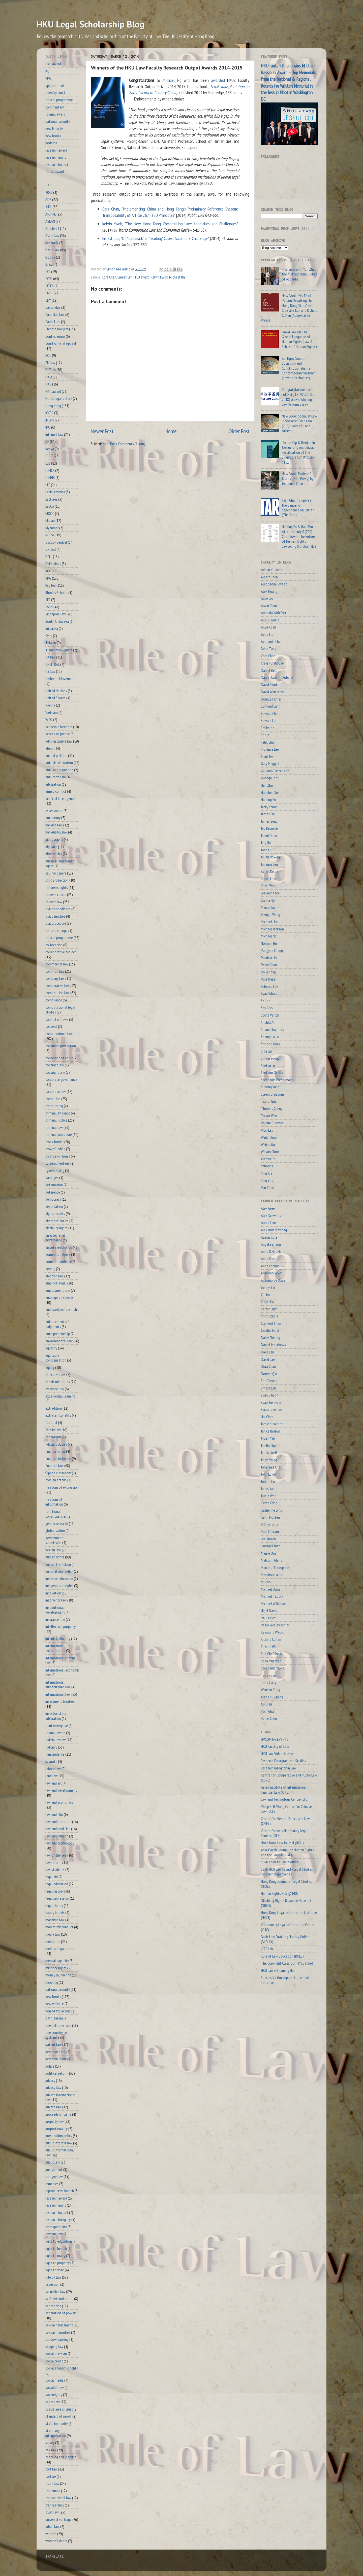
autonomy (52, 817)
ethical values (55, 1374)
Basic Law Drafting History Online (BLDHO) (285, 1939)
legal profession (57, 1898)
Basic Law (52, 249)
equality (51, 1347)
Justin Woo (269, 1495)
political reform (56, 2073)
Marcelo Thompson (275, 1567)
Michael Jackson (272, 928)
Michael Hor (269, 921)
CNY (48, 300)
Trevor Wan (269, 1115)
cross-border (54, 1141)
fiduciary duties (56, 1444)
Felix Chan (268, 742)
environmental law (59, 1340)
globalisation (55, 1530)
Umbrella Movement (60, 678)
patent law (53, 2044)
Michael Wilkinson (274, 1603)
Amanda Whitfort (273, 612)
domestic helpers (57, 1254)
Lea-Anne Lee (270, 892)
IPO (47, 427)
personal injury (56, 2058)
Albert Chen (269, 576)
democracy (53, 1199)
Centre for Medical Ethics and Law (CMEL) (285, 1821)
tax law (50, 2449)
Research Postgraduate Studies (283, 1760)
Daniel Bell (269, 670)
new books (53, 135)
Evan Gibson (269, 1395)
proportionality (56, 2128)
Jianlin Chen (269, 1445)
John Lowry (269, 1474)
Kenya (49, 448)
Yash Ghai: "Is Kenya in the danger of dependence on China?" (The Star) (298, 507)
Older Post (239, 431)
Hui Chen (267, 1416)
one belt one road (58, 2025)
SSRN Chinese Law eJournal (280, 1861)
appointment (55, 85)
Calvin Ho (267, 1301)
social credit (54, 2360)
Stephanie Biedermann (277, 1079)
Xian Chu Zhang (272, 1696)
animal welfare (56, 755)
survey (49, 2442)
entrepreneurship (57, 1333)
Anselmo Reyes (272, 1272)
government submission (54, 1540)
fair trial (51, 1422)
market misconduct (59, 1926)
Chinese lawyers (56, 328)
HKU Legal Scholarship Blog (90, 24)
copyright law (55, 1072)
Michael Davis (271, 1589)
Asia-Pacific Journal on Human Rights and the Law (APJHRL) (287, 1852)
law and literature (58, 1821)
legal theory (54, 1905)
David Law (268, 1359)
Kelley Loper (269, 1524)
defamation (54, 1184)
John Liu (266, 849)
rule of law (53, 2277)
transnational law (58, 2497)
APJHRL (50, 214)
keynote (51, 1761)
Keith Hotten (270, 1517)
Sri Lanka (51, 628)
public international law (59, 2152)
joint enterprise (56, 1725)
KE (47, 71)
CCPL (48, 278)
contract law (54, 1064)
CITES (49, 285)
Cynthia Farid (270, 1330)
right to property (57, 2262)
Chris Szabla (269, 1315)
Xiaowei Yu (269, 1158)
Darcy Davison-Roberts (277, 677)
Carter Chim (269, 1308)
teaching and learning (60, 2456)
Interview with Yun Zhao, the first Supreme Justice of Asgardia (299, 274)
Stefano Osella (272, 1072)
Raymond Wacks (272, 1632)
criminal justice (56, 1120)
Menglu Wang (270, 914)
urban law (52, 2526)
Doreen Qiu (269, 1373)
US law (50, 671)
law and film (54, 1814)
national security (57, 121)
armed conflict (55, 791)
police (49, 2066)
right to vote (54, 2269)
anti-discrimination (59, 762)
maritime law (55, 1919)
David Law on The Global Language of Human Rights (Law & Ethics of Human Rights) (299, 339)
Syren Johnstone (273, 1094)
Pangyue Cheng (272, 950)
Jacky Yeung (269, 806)
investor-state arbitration (56, 1716)
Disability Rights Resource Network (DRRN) (286, 1903)
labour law (53, 1768)
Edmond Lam (270, 706)
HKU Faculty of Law (275, 1746)
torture (50, 2476)
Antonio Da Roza (273, 1280)
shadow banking (57, 2339)
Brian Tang (268, 648)
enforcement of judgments (57, 1324)
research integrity (58, 2219)
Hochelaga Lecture (58, 398)
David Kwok (269, 684)
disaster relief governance (55, 1237)
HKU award (141, 277)
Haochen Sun (270, 792)
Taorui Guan (269, 1101)
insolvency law (56, 1600)
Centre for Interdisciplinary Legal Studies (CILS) (284, 1833)
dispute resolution (58, 1247)
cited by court (55, 92)
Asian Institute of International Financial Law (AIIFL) (284, 1789)
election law (54, 1275)
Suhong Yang (270, 1086)
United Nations (56, 690)
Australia (51, 242)
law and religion (56, 1835)
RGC (48, 570)
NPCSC (50, 534)
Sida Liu (266, 1051)
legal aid (51, 1876)
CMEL (49, 292)
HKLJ (48, 376)
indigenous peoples (59, 1585)
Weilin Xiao (269, 1137)
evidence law (54, 1388)
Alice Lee (267, 598)
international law (58, 1694)
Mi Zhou (267, 1581)
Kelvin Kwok (112, 224)
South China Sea (57, 621)
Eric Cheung (269, 1380)
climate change (56, 930)
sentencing (53, 2305)
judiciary (51, 1747)
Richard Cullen (271, 1639)
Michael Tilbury (272, 1596)
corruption (52, 1098)
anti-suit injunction (59, 769)
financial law (54, 1465)
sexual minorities (57, 2332)
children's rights (56, 887)
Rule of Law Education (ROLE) (282, 1956)
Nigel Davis (269, 1610)
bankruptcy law (56, 831)
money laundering (58, 1974)
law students (55, 1869)
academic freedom (58, 726)
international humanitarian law (58, 1684)
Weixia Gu (268, 1144)
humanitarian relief (59, 1571)
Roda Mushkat (271, 1660)
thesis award (54, 171)
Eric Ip (265, 734)
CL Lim (265, 1294)
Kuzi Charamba (271, 1531)
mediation (52, 1941)
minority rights (56, 1967)
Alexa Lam (268, 1222)
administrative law (58, 741)
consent (51, 1026)
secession (52, 2284)
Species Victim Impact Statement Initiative (285, 1980)
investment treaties (59, 1701)
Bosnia (50, 257)
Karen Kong (269, 1502)
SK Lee (265, 1000)
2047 (48, 192)
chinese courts (55, 894)
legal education (56, 1883)
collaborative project (60, 951)
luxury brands (55, 1912)
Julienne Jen (269, 864)
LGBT (49, 455)
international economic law (62, 1672)
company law (55, 978)
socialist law (54, 2387)
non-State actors (58, 2010)
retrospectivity (56, 2226)
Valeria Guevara (272, 1122)
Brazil (49, 264)
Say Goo (267, 1007)
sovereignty (53, 2394)
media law (52, 1934)
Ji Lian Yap (268, 1438)
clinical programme (59, 99)
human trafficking (58, 1564)
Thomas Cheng (272, 1108)
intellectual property (60, 1626)
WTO (48, 719)
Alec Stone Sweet (274, 583)
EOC (48, 355)
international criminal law (61, 1660)
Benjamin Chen (271, 641)
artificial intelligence (60, 798)
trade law (52, 2483)
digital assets (55, 1213)
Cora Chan (110, 209)
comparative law (57, 985)
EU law (50, 362)
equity (49, 1367)
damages (51, 1177)
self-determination (59, 2298)
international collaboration (55, 1648)
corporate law (55, 1091)
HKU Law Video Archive (277, 1753)
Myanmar (51, 527)
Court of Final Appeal (60, 343)
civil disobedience (58, 908)
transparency (54, 2505)
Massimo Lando (272, 1574)
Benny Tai (268, 1287)
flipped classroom (58, 1472)
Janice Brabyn (270, 1431)
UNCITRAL (52, 664)
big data (51, 846)
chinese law (53, 901)
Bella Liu (267, 634)
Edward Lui (268, 720)
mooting (51, 1982)
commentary (54, 107)
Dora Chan (268, 1366)
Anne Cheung (270, 1265)
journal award (55, 114)
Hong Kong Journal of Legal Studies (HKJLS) (286, 1884)
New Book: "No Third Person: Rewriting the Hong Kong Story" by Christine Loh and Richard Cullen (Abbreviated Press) (289, 308)
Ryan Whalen (270, 993)
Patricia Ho (269, 957)
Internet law (54, 434)
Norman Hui (269, 943)
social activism (56, 2353)
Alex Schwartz (271, 1215)
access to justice (57, 733)
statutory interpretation (55, 2433)
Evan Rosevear (271, 1402)
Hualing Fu (268, 799)
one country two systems (57, 2035)
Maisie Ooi (268, 1553)
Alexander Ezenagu (275, 1229)
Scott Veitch (270, 1015)
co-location (54, 944)
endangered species (59, 1297)
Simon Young (270, 1058)
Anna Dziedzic (271, 1251)
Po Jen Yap (268, 971)
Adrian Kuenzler (272, 569)
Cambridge (52, 307)
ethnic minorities (57, 1381)
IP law (49, 420)
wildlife (50, 2533)
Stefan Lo (268, 1065)
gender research (56, 1523)
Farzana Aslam (271, 1409)
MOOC (49, 513)
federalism (53, 1436)
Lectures (51, 499)
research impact (56, 164)
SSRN (49, 606)
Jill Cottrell (269, 1452)
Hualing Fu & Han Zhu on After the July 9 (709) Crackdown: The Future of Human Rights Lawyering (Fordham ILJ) (299, 536)
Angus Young (270, 619)
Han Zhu (267, 785)
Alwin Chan (269, 605)
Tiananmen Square (58, 649)
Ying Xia (266, 1173)
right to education (58, 2241)
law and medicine (57, 1828)
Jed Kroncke (269, 828)
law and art (53, 1783)
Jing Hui (266, 842)
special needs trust (59, 2409)
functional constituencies (56, 1514)
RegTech (51, 585)
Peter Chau (269, 964)
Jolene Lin (268, 1481)
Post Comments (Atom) (127, 443)
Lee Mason (268, 1538)
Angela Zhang (271, 1244)
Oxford (50, 549)
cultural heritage (57, 1163)
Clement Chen (271, 1323)
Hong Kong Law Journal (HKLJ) (282, 1842)
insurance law (55, 1619)
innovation (53, 1592)
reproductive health (59, 2190)
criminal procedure (58, 1134)
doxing (50, 1268)
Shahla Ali (268, 1022)
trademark (52, 2490)
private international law (60, 2097)
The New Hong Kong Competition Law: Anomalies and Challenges (181, 224)
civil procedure (55, 923)
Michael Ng (172, 80)
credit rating (54, 1105)
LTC (47, 484)
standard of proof (58, 2416)
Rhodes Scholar (56, 592)
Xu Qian (266, 1704)
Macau (50, 520)
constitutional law (59, 1033)
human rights (54, 1556)
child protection (57, 880)
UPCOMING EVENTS (275, 1739)
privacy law (53, 2087)
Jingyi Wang (269, 1459)
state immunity (56, 2423)
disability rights (56, 1227)
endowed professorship (62, 1309)
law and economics (59, 1802)
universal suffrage (58, 2519)
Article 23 (52, 228)
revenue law (54, 2233)
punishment (54, 2169)
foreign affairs (56, 1479)
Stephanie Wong (272, 1667)
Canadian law (55, 314)
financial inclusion (58, 1458)
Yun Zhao (267, 1187)
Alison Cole (269, 1237)
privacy (50, 2080)
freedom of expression (62, 1487)
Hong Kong (53, 405)
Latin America (55, 491)
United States (55, 697)
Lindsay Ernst (270, 1545)
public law (52, 2162)
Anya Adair (268, 627)
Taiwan (50, 642)
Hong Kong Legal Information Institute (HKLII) (289, 1915)
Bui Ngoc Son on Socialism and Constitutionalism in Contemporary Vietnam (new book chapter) (299, 368)
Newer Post (102, 431)
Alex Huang (269, 591)
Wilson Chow (270, 1151)
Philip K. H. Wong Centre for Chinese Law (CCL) (286, 1809)
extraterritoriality (58, 1415)
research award (56, 150)
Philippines (53, 563)
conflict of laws (56, 1019)
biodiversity (53, 853)
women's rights (56, 2540)
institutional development (55, 1610)
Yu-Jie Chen (269, 1718)
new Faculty (54, 128)
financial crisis (55, 1451)
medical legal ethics (59, 1948)
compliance (53, 999)
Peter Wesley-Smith (275, 1624)
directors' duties (57, 1220)
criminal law (54, 1127)
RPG (48, 78)
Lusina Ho (268, 900)
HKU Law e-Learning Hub (278, 1970)
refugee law (54, 2176)
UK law (50, 656)
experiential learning (60, 1396)
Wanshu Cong (270, 1689)
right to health (56, 2248)
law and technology (59, 1843)
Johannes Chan (271, 1467)
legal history (54, 1891)
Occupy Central (56, 542)
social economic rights (61, 2368)
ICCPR (49, 412)
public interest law (58, 2142)
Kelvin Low (268, 878)
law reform (53, 1862)
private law (53, 2106)
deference (52, 1192)
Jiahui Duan (269, 835)
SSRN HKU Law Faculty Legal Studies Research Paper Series (287, 1871)
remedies (51, 2183)
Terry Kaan (268, 1675)
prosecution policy (58, 2135)
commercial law (56, 963)
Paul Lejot (268, 1617)
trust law (52, 2512)
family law (53, 1429)
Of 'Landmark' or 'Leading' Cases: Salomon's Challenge (165, 238)
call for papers (55, 873)
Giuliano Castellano (275, 770)
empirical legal (56, 1282)
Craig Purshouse (272, 663)
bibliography (54, 839)
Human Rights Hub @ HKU (279, 1893)
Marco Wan (269, 907)
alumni (50, 748)
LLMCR (49, 470)
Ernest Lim (110, 238)
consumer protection (60, 1045)
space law (52, 2401)
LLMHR (50, 477)
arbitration (53, 784)
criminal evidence (57, 1113)
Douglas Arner (271, 699)
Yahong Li (268, 1165)
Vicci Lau (267, 1130)
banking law (54, 824)
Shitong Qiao (270, 1043)
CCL (47, 271)
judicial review (55, 1739)
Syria (48, 635)
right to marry (55, 2255)
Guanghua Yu (270, 777)
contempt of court (59, 1057)
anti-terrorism (55, 776)
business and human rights (59, 863)
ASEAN (50, 221)
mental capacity (57, 1960)
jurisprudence (55, 1754)
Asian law (52, 235)
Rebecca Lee (269, 986)
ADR (48, 199)
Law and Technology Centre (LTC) (285, 1799)
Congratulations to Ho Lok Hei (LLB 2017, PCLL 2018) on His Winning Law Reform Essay (298, 397)
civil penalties (55, 916)
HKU (48, 384)
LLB (47, 463)
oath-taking (54, 2018)
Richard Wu (268, 1646)
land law (51, 1775)
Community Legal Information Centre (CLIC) (288, 1927)
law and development (61, 1790)
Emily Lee (267, 727)
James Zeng (269, 821)
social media (54, 2380)
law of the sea (56, 1855)
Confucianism (55, 336)
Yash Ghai (268, 1711)
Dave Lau (267, 1351)
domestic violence (58, 1261)
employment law (57, 1290)
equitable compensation (55, 1358)
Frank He (267, 756)
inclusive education (59, 1578)
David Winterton (273, 691)
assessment (54, 810)
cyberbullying (54, 1170)
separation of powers (61, 2312)
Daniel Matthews (273, 1344)
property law (54, 2121)
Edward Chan (270, 713)
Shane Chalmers (272, 1029)
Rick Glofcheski (272, 1653)
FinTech (50, 369)
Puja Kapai (268, 979)
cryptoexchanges (57, 1156)
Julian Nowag (270, 856)
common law (54, 971)
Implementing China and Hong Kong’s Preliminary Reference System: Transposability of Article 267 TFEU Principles (170, 212)
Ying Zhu (267, 1180)
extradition (53, 1408)
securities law (55, 2291)
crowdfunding (55, 1148)
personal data (55, 2051)
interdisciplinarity (57, 1638)
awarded (218, 80)
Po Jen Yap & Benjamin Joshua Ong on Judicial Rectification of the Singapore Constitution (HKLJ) (299, 452)
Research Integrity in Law (278, 1767)
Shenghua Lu (270, 1036)
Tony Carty (268, 1682)
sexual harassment (59, 2324)
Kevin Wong (269, 885)
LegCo (49, 506)
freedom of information (54, 1502)
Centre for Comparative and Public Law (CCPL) (289, 1777)
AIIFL (48, 206)
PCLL (48, 556)
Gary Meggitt (270, 763)
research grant (55, 157)
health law (53, 1549)
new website (54, 2003)
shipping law (54, 2346)
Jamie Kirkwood (272, 1423)
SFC (47, 599)
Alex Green (269, 1208)
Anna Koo (268, 1258)
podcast (51, 142)
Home (171, 431)
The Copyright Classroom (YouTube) (287, 1963)
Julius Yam (268, 1488)
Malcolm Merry (271, 1560)
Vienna (50, 705)
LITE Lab (267, 1948)
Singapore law (55, 613)
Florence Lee (270, 749)
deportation (54, 1206)
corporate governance (61, 1079)
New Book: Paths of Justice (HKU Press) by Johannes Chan (297, 478)
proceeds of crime (58, 2114)
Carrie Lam (52, 321)
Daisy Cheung (270, 1337)
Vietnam (51, 712)
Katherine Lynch (272, 1510)
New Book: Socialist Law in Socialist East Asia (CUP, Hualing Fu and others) (299, 423)
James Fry (268, 813)
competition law (57, 992)
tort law (51, 2468)
